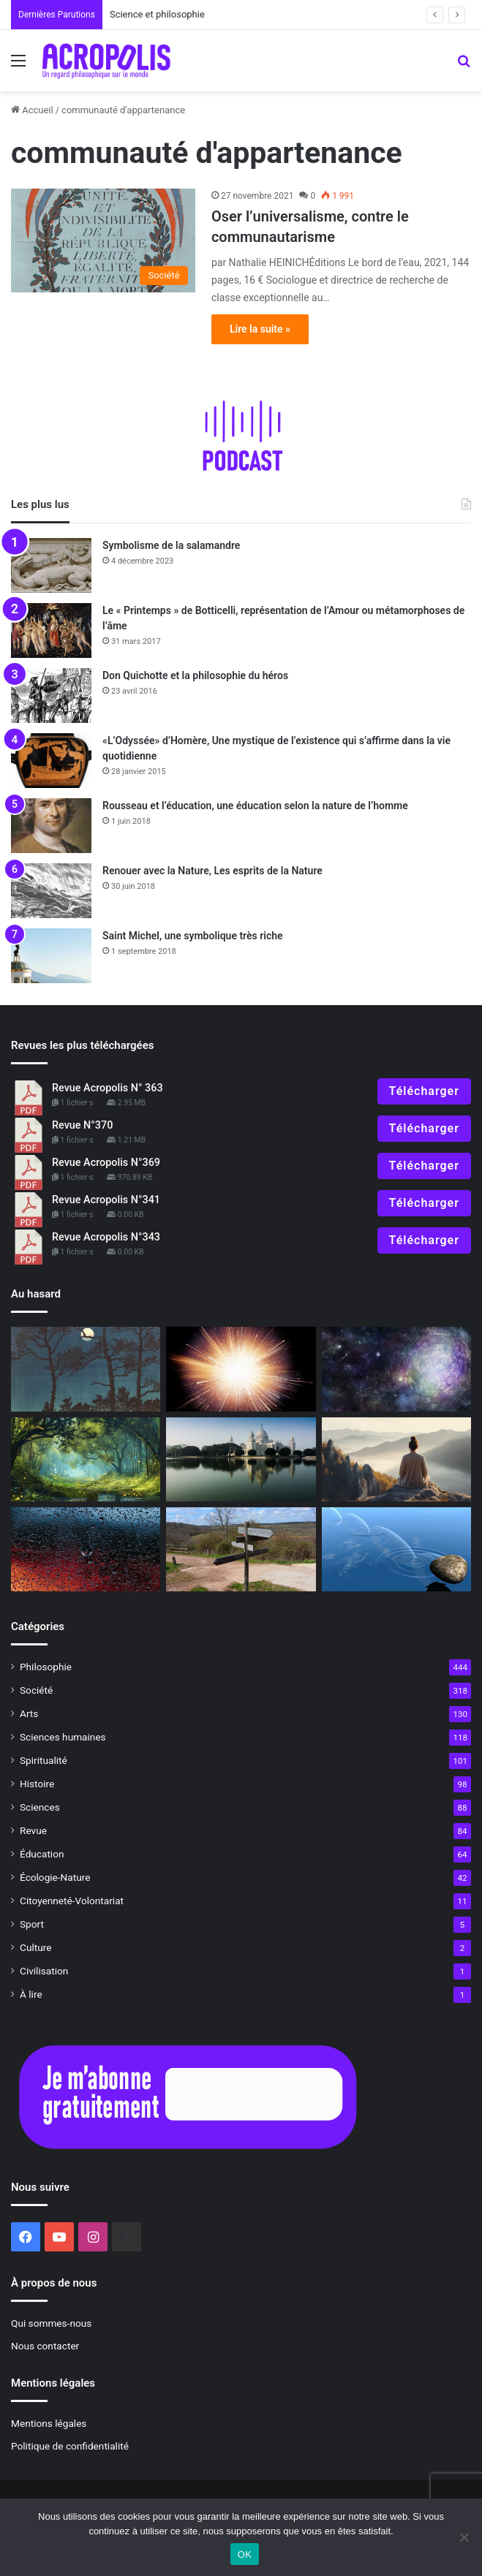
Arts (29, 1713)
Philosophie (46, 1666)
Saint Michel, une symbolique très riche (192, 936)
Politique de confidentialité (70, 2446)
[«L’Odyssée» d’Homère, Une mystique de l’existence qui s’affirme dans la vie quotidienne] (51, 760)
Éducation (42, 1854)
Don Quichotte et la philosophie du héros (195, 675)
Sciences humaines (63, 1737)
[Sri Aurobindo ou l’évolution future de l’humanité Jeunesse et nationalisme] (240, 1459)
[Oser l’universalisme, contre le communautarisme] (103, 240)
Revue (33, 1830)
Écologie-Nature (55, 1877)
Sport (32, 1924)
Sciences (40, 1807)
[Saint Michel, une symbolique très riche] (51, 955)
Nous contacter (45, 2346)
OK (245, 2554)
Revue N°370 (82, 1125)
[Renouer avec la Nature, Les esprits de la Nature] (51, 890)
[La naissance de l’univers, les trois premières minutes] (240, 1369)
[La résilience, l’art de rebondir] (396, 1549)
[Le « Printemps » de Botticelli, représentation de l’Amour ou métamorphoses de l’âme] (51, 630)
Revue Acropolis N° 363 (107, 1088)
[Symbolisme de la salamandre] (51, 565)
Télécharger (424, 1091)
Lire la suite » (260, 329)
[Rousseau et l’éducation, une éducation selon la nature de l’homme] (51, 825)
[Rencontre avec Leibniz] (85, 1549)
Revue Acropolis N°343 (106, 1237)
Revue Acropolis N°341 (106, 1200)
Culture (35, 1947)
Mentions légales (48, 2423)
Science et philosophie (162, 14)
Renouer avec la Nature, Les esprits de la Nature (212, 870)
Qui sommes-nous (51, 2323)
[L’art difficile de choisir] (240, 1549)
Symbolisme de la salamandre (171, 545)
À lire (31, 1994)
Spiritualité (43, 1760)
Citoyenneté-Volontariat (72, 1900)
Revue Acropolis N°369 (106, 1162)
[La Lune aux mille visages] (85, 1369)
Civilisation (44, 1971)
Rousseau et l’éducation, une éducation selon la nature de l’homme (255, 805)
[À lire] (396, 1369)
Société (36, 1690)
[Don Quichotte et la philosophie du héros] (51, 695)
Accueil (32, 110)
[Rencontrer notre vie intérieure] (85, 1459)
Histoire (37, 1783)
